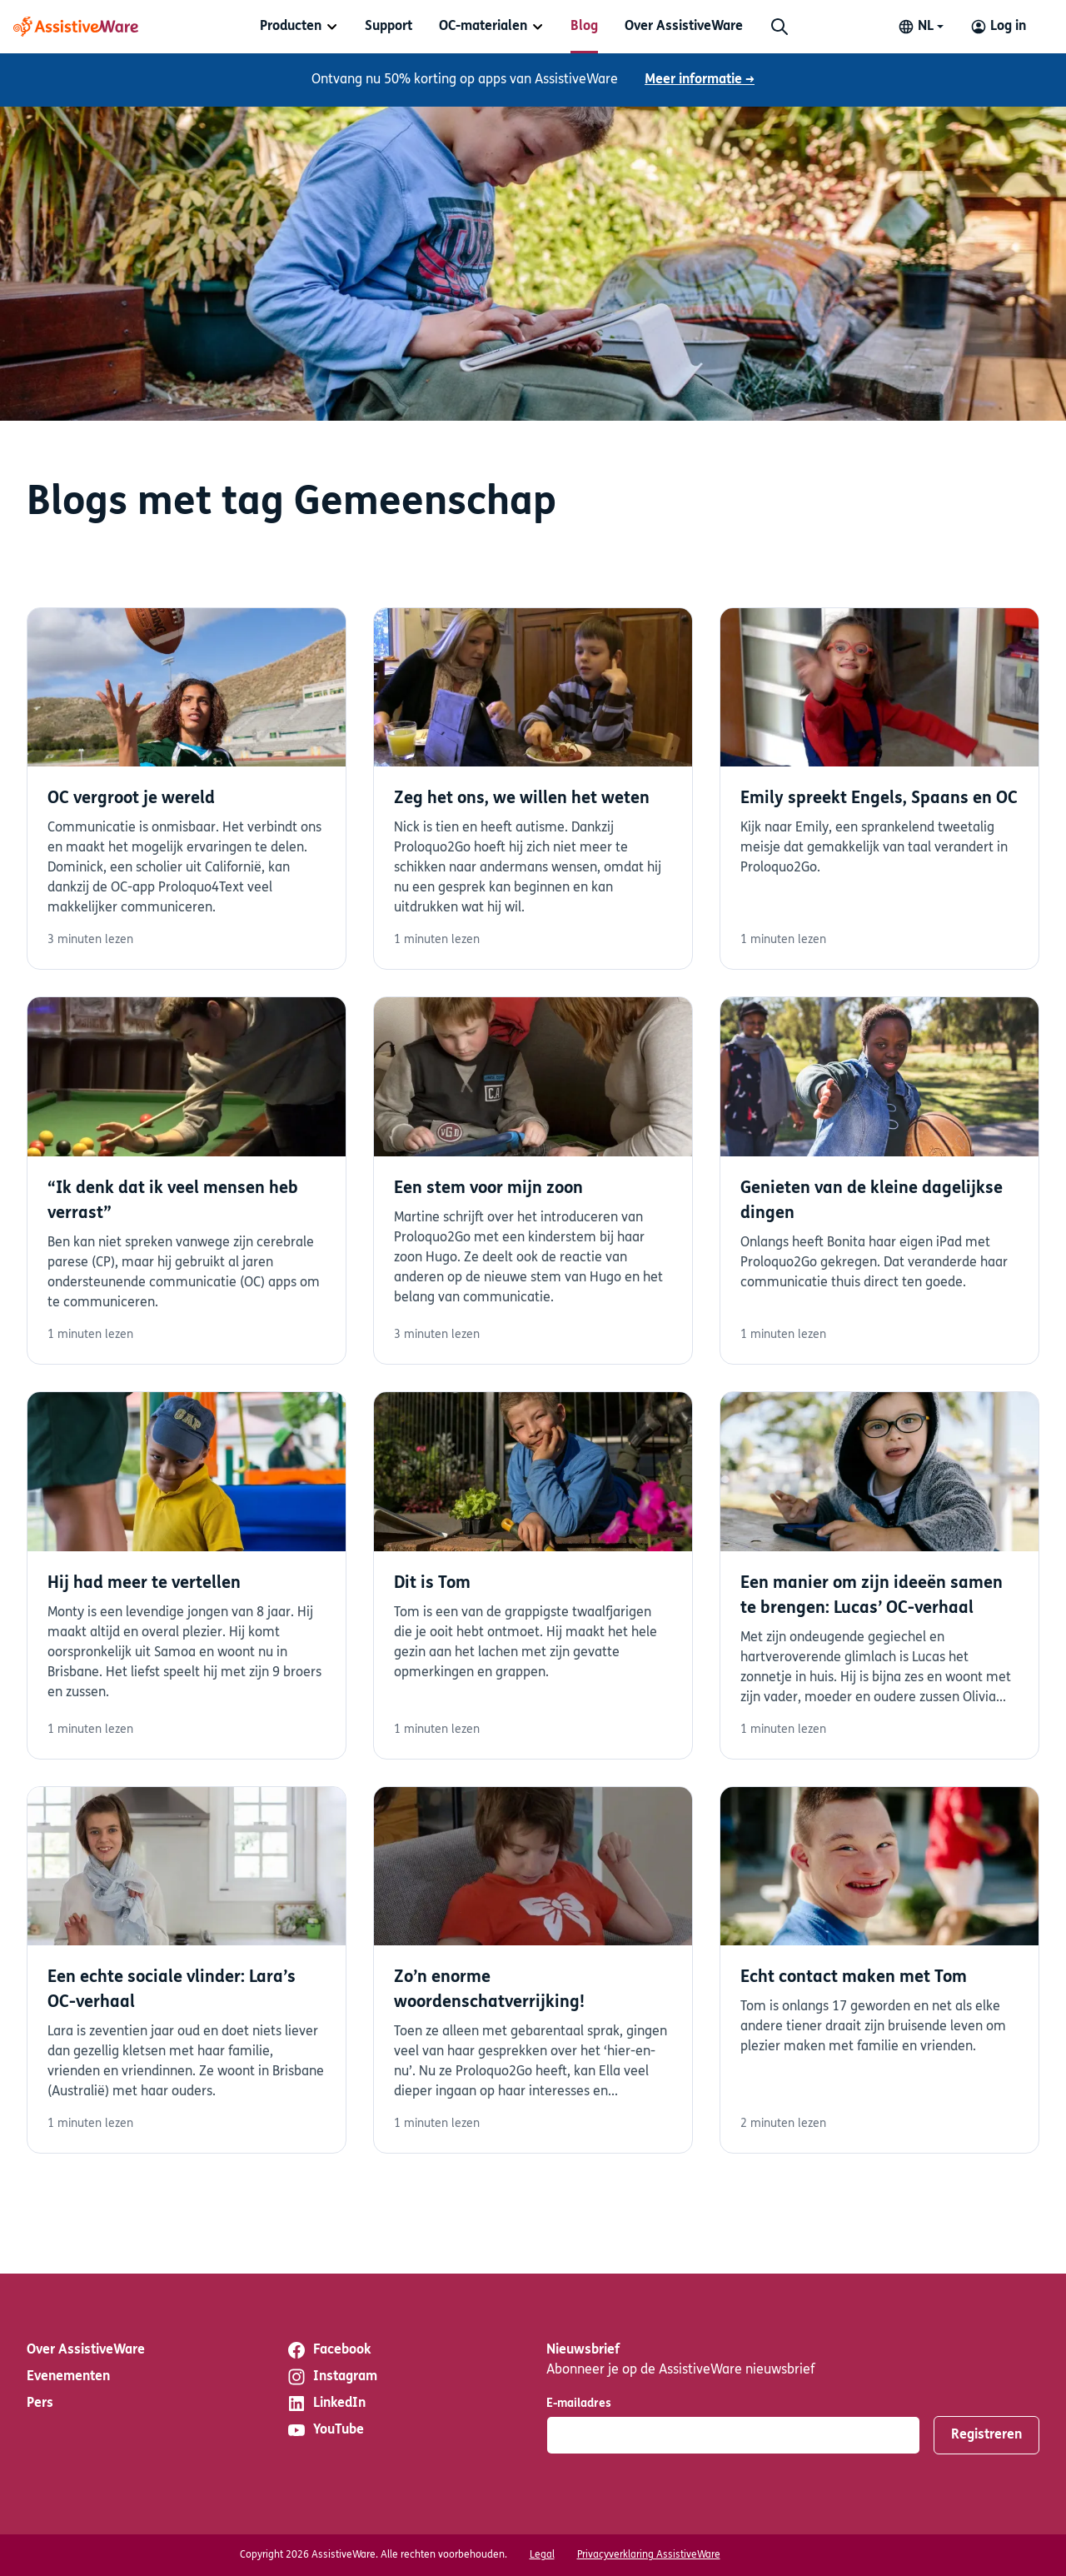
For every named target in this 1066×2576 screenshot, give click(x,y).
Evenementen (68, 2377)
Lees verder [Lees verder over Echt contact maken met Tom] (879, 1970)
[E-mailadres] (733, 2435)
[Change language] (921, 27)
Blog (584, 26)
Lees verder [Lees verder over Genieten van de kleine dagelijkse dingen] (879, 1180)
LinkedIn (326, 2404)
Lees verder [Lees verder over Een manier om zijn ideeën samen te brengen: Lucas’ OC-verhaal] (879, 1575)
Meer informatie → (700, 80)
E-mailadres (578, 2404)
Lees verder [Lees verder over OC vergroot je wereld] (186, 789)
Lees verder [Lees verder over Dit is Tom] (533, 1575)
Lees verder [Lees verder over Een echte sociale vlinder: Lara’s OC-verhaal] (186, 1970)
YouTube (325, 2430)
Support (388, 26)
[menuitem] (299, 26)
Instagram (331, 2377)
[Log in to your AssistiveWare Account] (998, 27)
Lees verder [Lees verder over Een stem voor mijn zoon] (533, 1180)
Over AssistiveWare (684, 26)
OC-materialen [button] (483, 26)
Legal (542, 2555)
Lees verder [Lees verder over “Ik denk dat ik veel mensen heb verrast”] (186, 1180)
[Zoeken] (780, 27)
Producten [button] (290, 26)
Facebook (328, 2350)
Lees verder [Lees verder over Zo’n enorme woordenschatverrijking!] (533, 1970)
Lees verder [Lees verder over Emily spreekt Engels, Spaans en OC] (879, 789)
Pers (40, 2403)
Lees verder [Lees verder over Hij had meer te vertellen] (186, 1575)
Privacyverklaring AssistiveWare (648, 2555)
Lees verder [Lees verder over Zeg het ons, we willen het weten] (533, 789)
